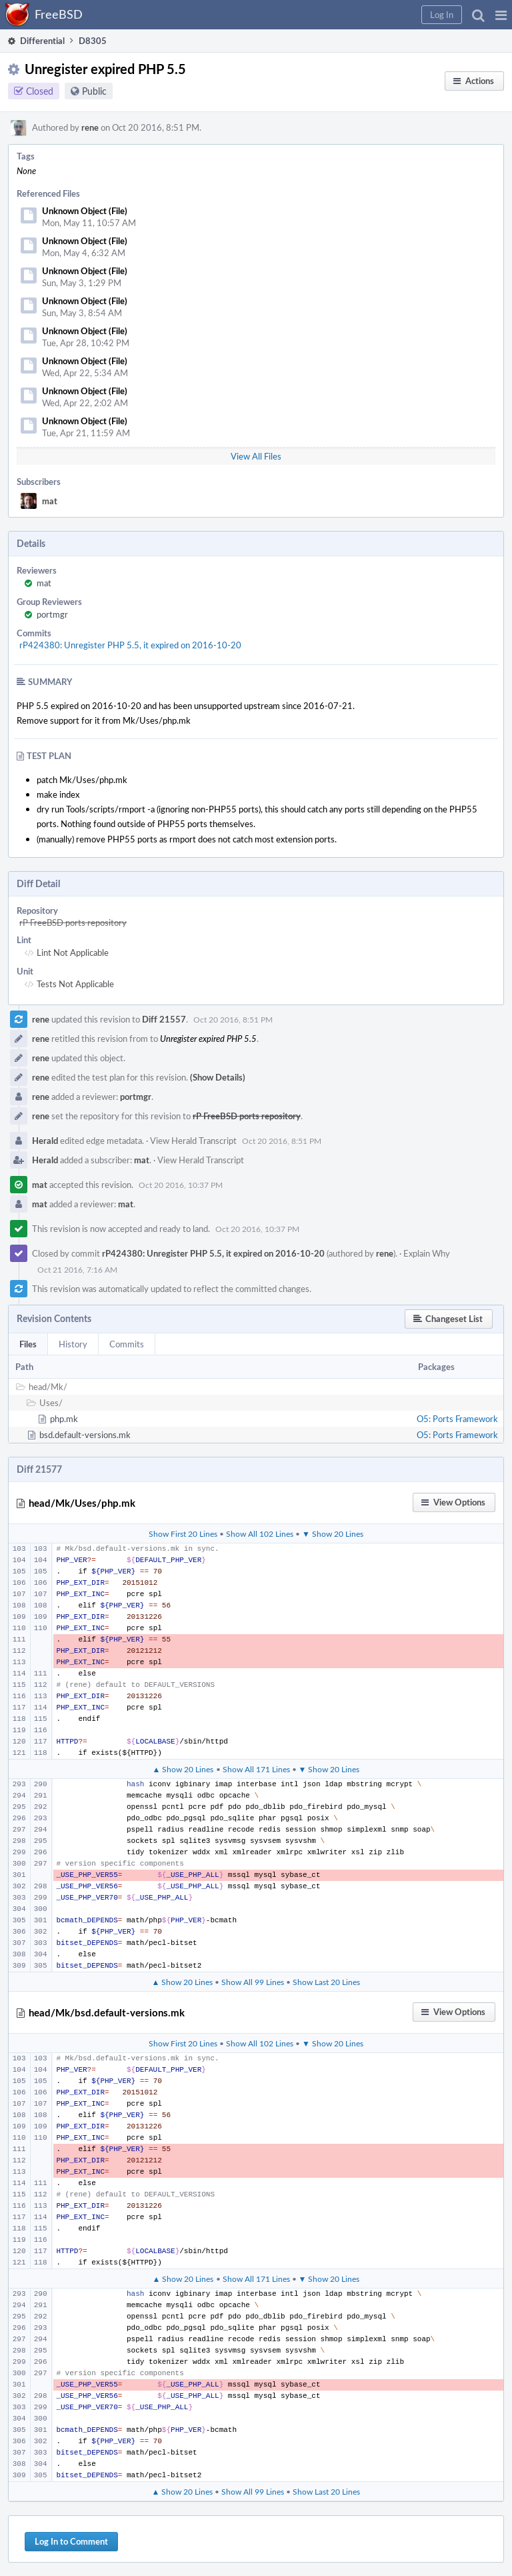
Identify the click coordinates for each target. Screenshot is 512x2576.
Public (94, 91)
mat (49, 501)
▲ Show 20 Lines (183, 1769)
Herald (45, 1141)
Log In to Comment (71, 2541)
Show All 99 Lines (252, 1981)
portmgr (52, 614)
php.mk (64, 1419)
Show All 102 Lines (259, 1533)
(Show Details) (217, 1077)
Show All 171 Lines (256, 1769)
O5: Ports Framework (457, 1419)
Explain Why (426, 1253)
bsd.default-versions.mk (85, 1435)
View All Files (256, 456)
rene (90, 127)
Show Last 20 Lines (326, 1981)
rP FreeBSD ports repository (73, 922)
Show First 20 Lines (183, 1533)
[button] (501, 14)
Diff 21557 (164, 1019)
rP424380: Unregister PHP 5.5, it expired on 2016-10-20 (130, 645)
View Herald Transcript (193, 1141)
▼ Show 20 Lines (332, 1533)
